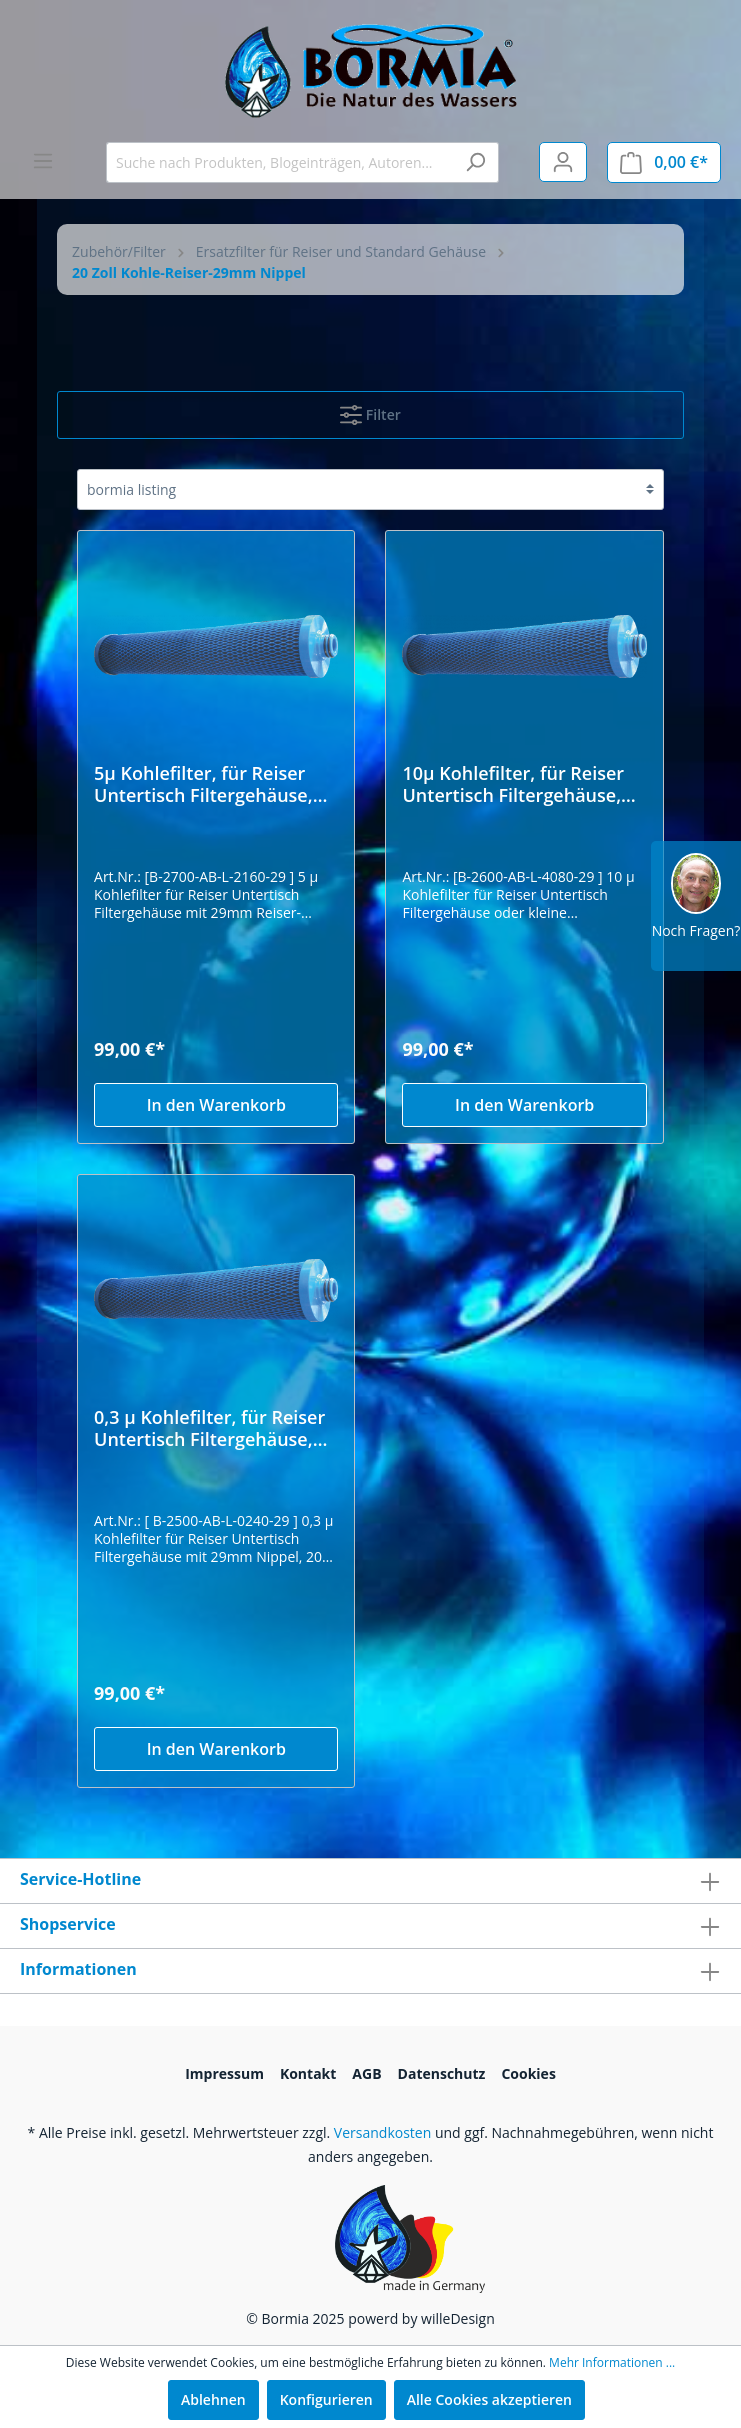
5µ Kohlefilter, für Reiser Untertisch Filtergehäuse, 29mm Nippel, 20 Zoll (203, 784)
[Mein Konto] (563, 162)
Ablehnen (213, 2399)
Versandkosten (382, 2132)
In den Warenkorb (216, 1105)
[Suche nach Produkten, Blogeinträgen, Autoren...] (279, 162)
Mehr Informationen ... (612, 2362)
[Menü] (43, 161)
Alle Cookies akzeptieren (489, 2399)
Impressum (224, 2073)
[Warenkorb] (664, 162)
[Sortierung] (370, 489)
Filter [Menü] (370, 411)
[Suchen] (475, 162)
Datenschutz (442, 2073)
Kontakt (308, 2073)
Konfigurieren (326, 2399)
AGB (366, 2073)
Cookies (528, 2073)
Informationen (78, 1969)
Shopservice (68, 1924)
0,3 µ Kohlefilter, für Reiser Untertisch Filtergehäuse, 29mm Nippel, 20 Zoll (209, 1428)
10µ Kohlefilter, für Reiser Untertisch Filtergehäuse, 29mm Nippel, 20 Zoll (513, 784)
